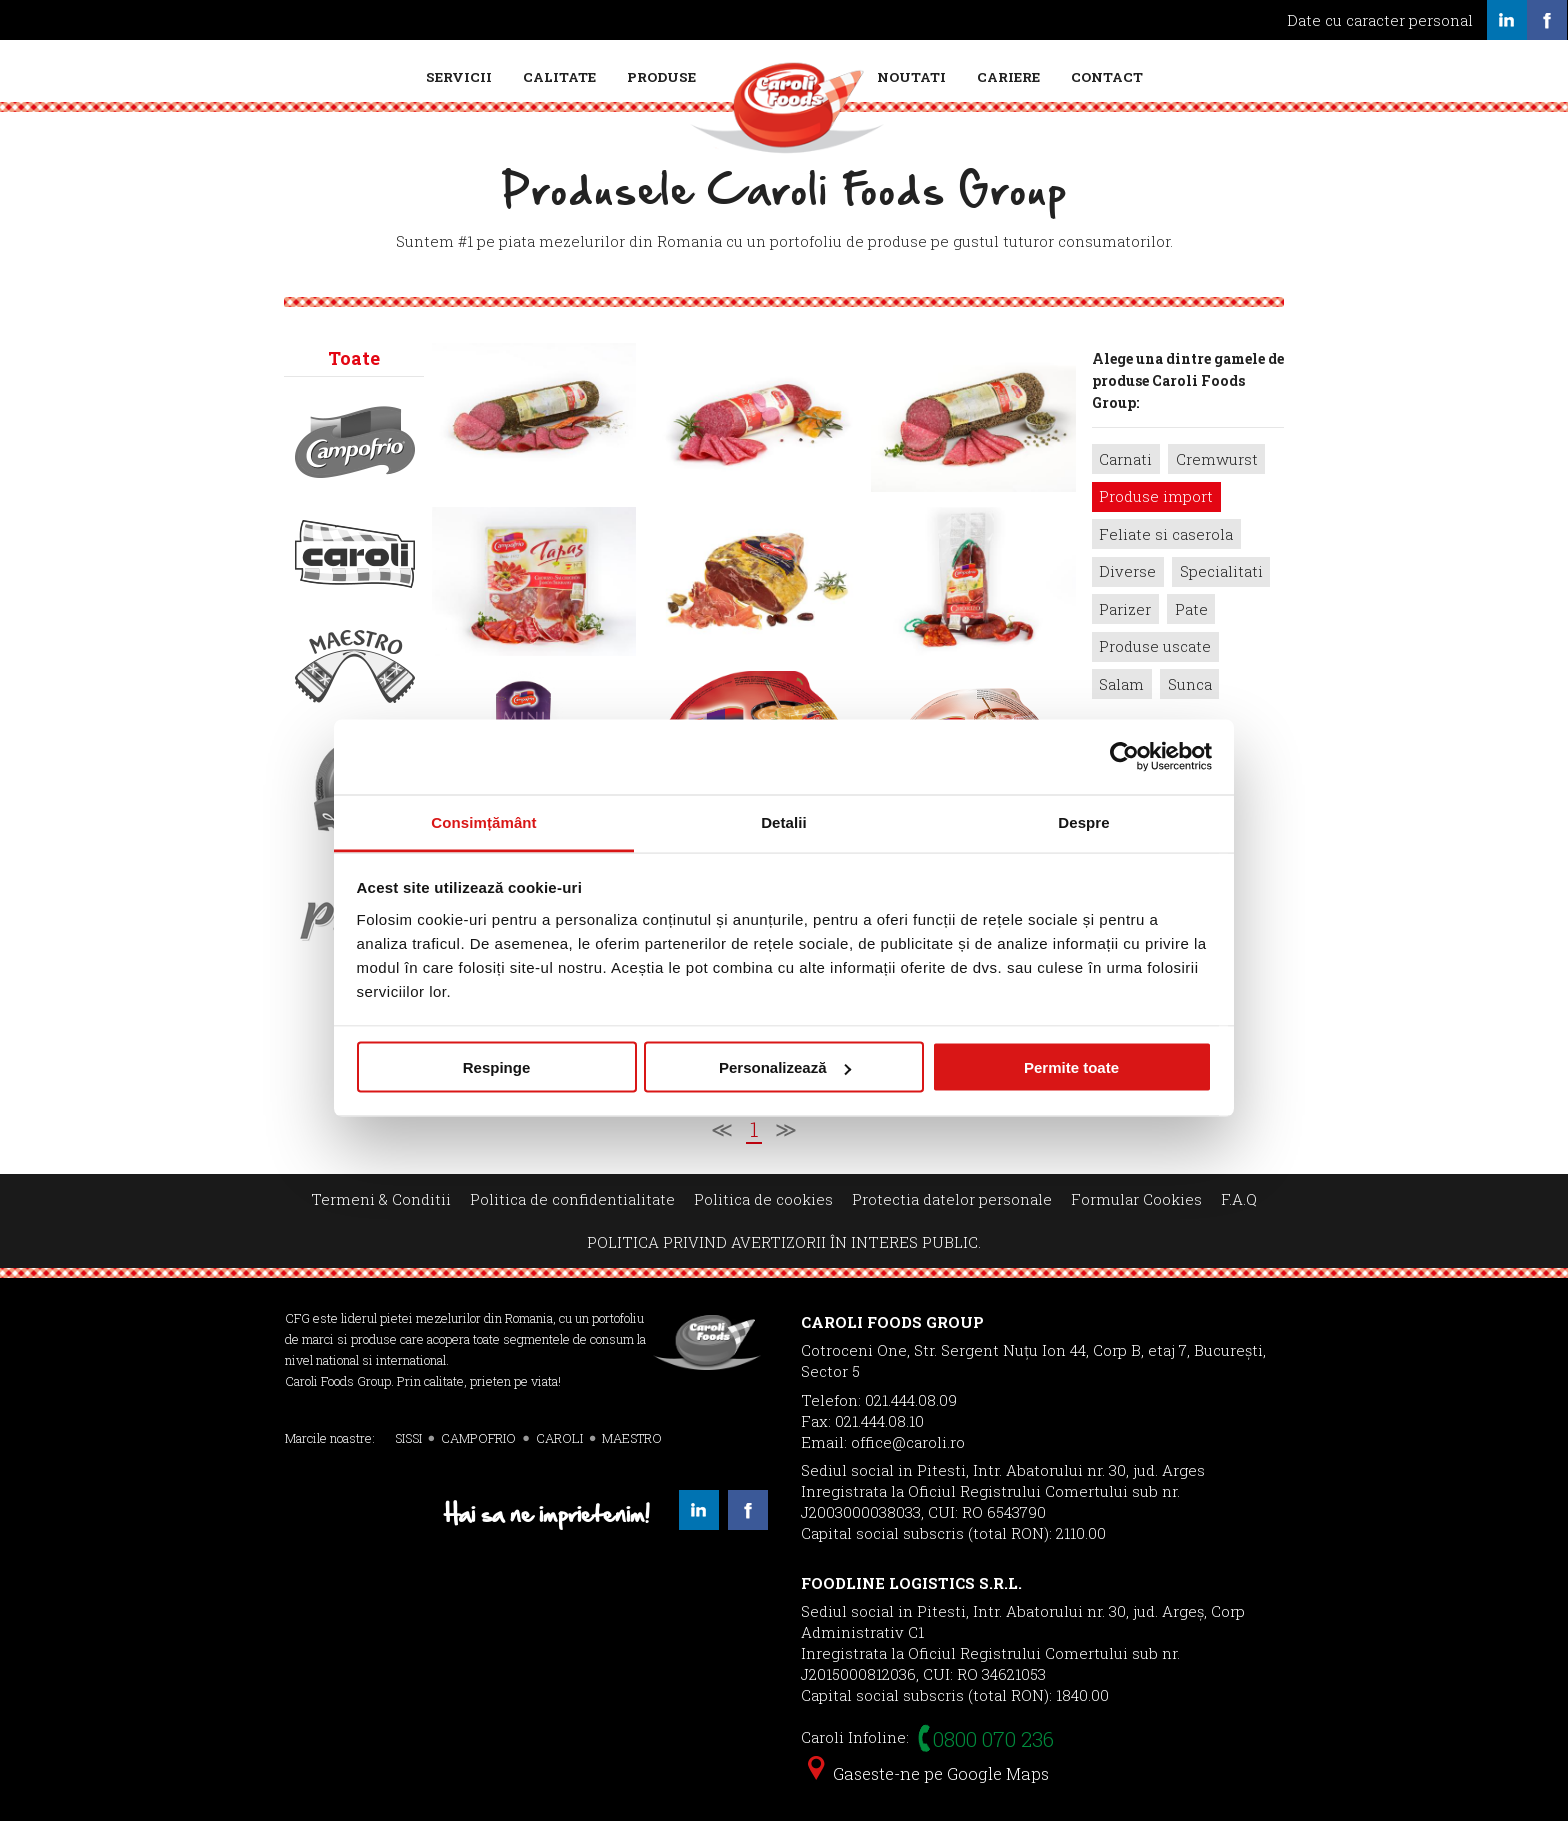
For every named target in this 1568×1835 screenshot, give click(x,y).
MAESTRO (632, 1451)
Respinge (497, 1067)
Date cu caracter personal (1380, 20)
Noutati (911, 77)
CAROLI (559, 1451)
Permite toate (1071, 1067)
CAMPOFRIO (478, 1451)
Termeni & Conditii (381, 1212)
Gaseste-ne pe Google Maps (929, 1787)
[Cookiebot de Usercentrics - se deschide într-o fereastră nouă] (1124, 757)
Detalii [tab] (784, 821)
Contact (1107, 77)
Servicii (459, 77)
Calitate (559, 77)
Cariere (1008, 77)
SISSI (408, 1451)
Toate (354, 371)
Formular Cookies (1136, 1212)
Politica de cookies (763, 1212)
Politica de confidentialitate (572, 1212)
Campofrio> (355, 455)
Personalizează (785, 1067)
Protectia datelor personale (952, 1212)
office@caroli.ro (908, 1455)
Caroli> (355, 567)
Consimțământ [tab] (483, 821)
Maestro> (355, 679)
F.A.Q (1239, 1212)
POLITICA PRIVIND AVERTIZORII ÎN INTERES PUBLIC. (784, 1256)
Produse (661, 77)
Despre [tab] (1083, 821)
